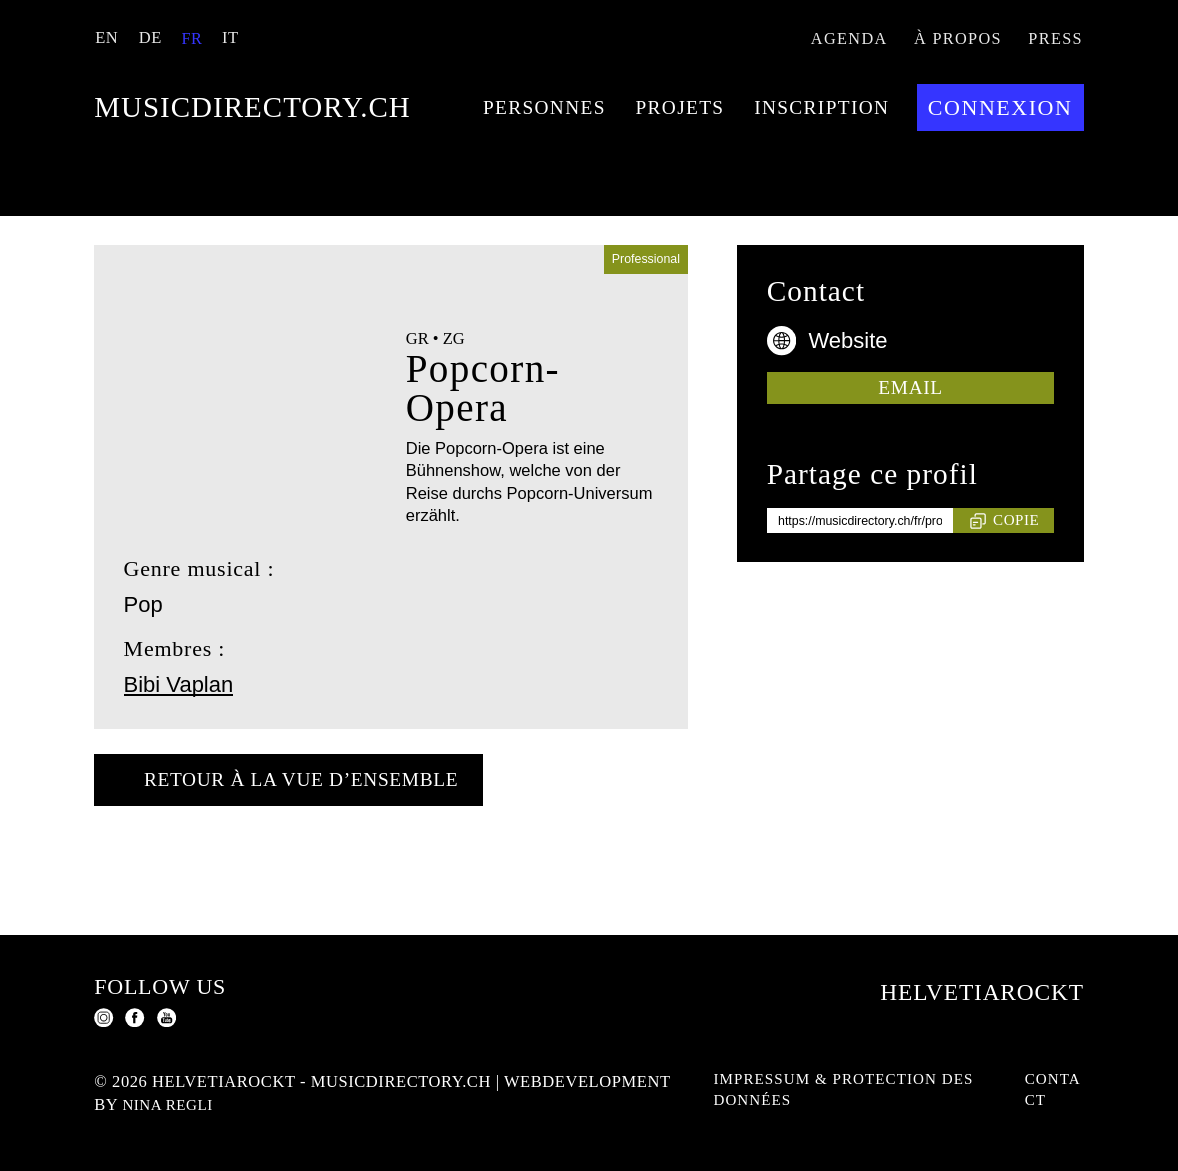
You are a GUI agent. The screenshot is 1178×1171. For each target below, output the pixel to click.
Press (1053, 40)
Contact (1051, 1093)
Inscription (504, 270)
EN (105, 37)
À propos (948, 40)
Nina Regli (342, 1104)
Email (911, 478)
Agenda (833, 40)
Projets (339, 270)
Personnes (183, 270)
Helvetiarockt (956, 988)
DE (147, 37)
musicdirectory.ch (378, 119)
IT (226, 37)
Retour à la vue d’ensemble (332, 873)
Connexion (695, 270)
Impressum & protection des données (837, 1093)
